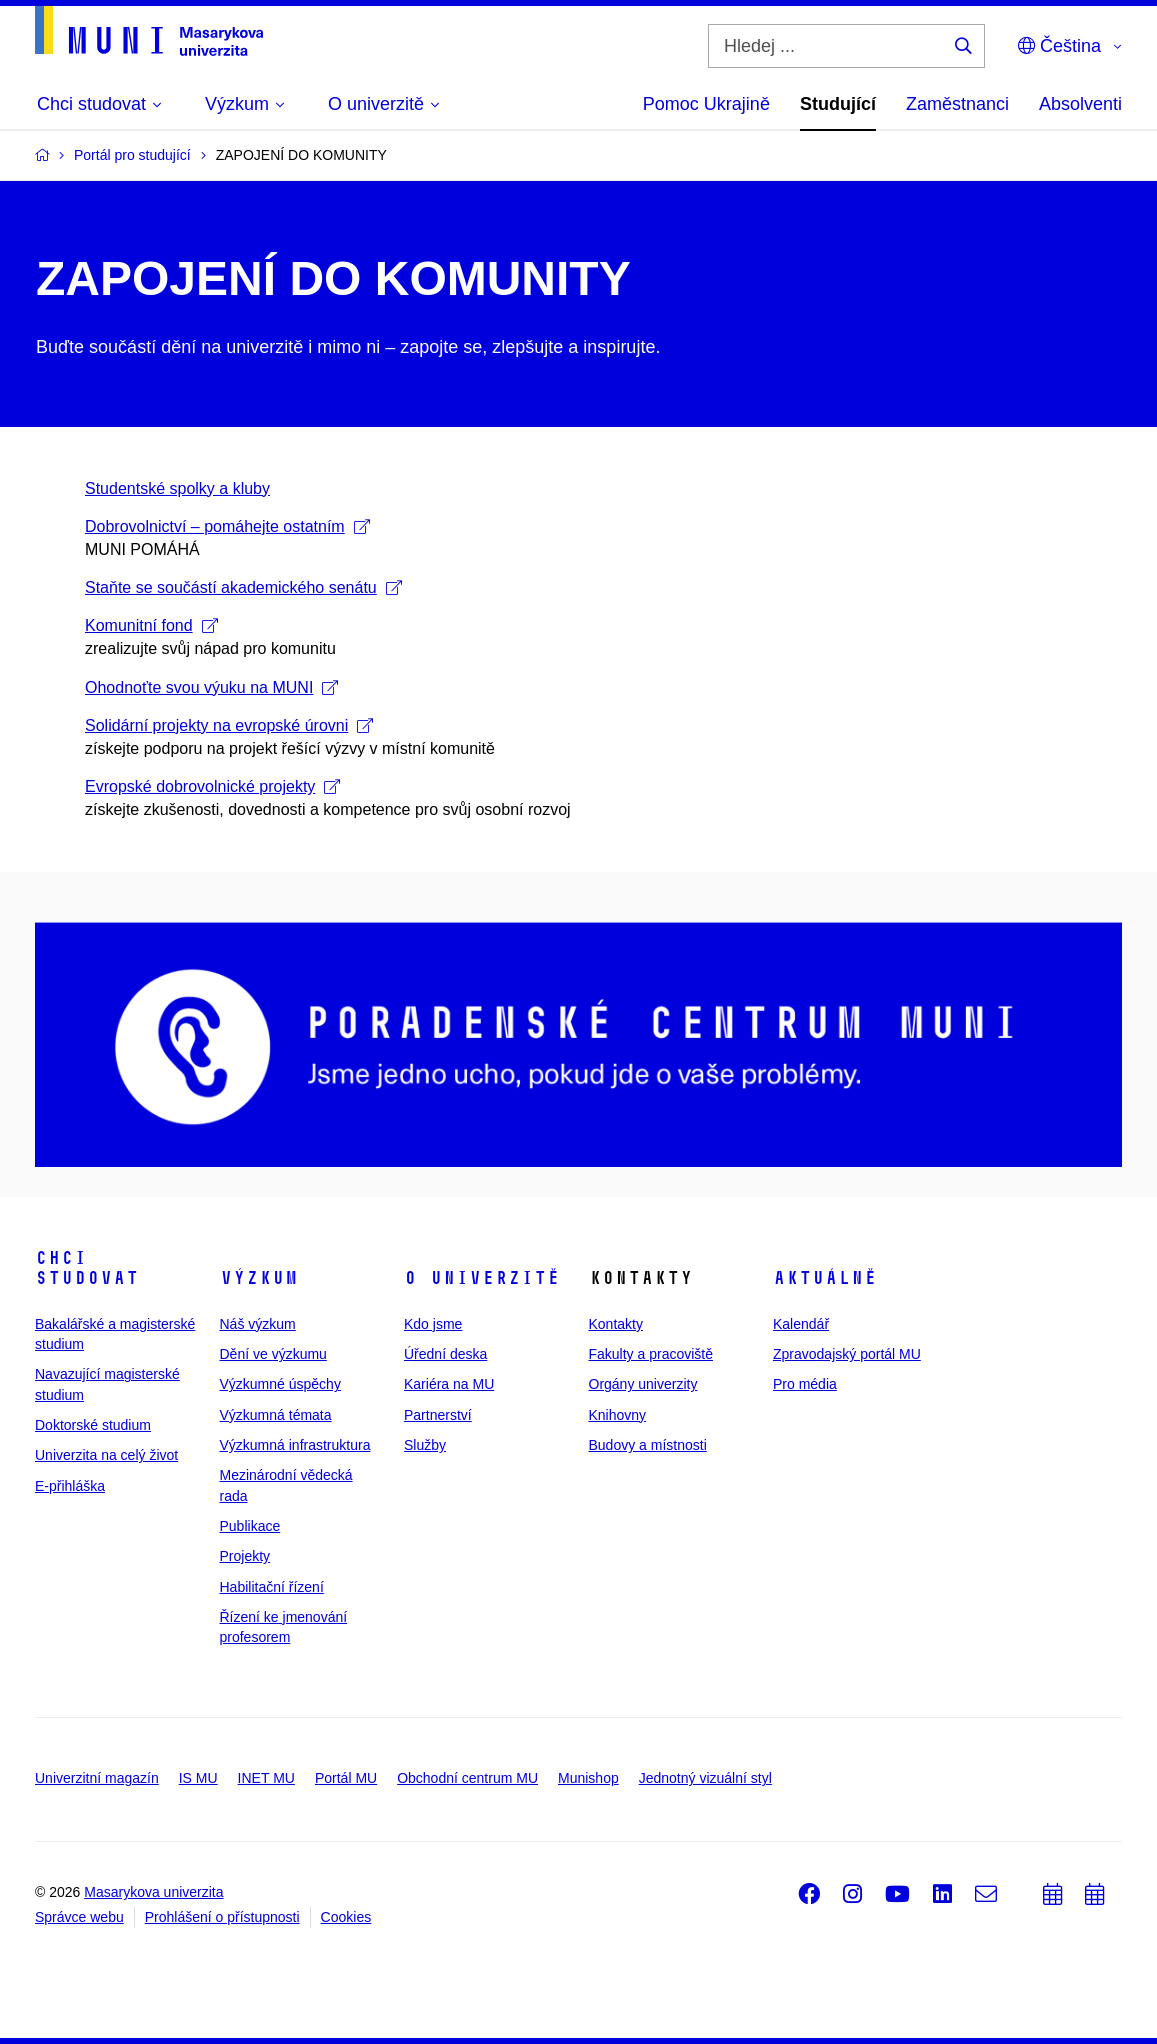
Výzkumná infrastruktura (295, 1445)
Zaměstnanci (957, 104)
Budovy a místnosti (648, 1445)
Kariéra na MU (449, 1384)
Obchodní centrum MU (467, 1778)
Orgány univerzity (643, 1384)
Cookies (346, 1917)
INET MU (266, 1778)
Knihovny (618, 1415)
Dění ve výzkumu (273, 1354)
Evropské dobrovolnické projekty (212, 786)
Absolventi (1080, 104)
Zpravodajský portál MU (847, 1354)
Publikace (250, 1526)
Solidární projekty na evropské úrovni (229, 725)
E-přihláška (70, 1486)
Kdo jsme (433, 1324)
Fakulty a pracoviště (651, 1354)
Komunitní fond (151, 625)
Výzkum (259, 1278)
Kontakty (616, 1324)
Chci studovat (87, 1268)
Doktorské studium (93, 1425)
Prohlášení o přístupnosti (222, 1917)
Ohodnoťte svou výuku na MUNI (211, 687)
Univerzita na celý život (106, 1455)
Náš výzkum (258, 1324)
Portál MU (346, 1778)
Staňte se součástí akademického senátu (243, 587)
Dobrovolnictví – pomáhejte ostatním (227, 526)
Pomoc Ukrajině (706, 104)
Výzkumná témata (276, 1415)
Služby (425, 1445)
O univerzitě (482, 1278)
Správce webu (79, 1917)
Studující (838, 104)
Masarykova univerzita (153, 1892)
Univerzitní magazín (97, 1778)
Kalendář (801, 1324)
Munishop (588, 1778)
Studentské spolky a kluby (177, 488)
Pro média (805, 1384)
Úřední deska (445, 1354)
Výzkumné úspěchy (280, 1384)
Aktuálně (825, 1278)
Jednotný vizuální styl (705, 1778)
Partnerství (438, 1415)
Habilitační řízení (272, 1587)
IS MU (198, 1778)
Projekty (245, 1556)
